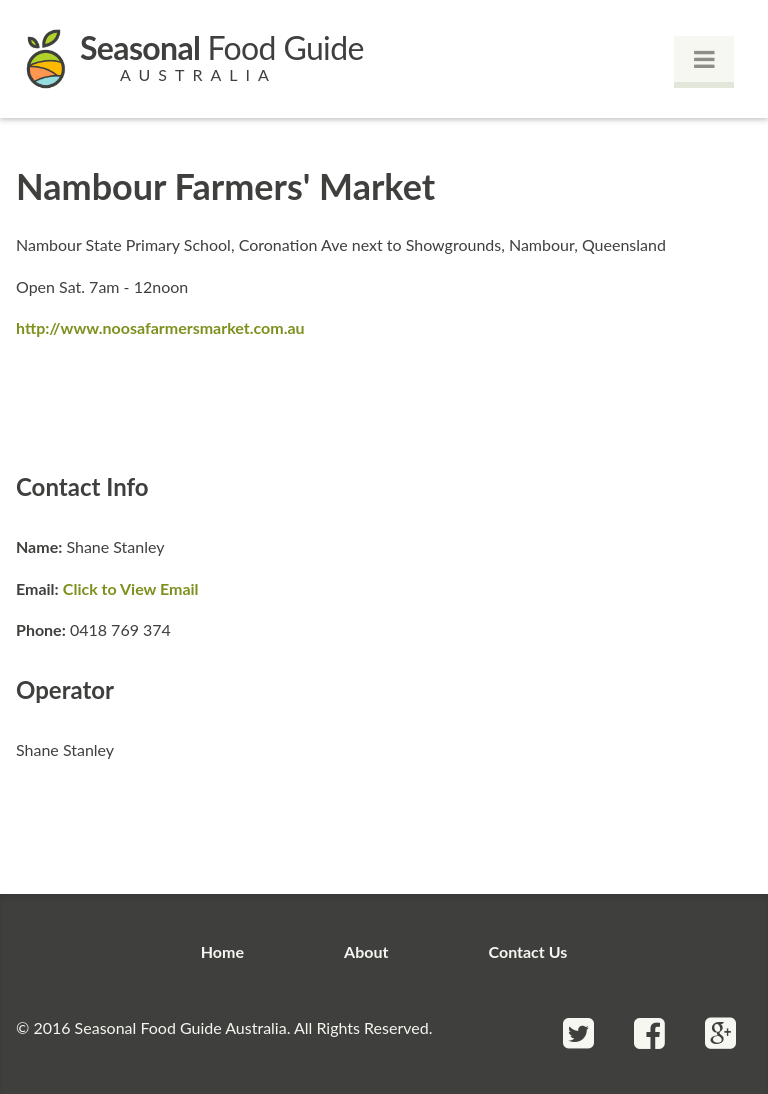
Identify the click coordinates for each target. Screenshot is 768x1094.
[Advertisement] (384, 403)
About (366, 951)
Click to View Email (131, 588)
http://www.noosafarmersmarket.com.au (160, 327)
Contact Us (528, 951)
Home (222, 951)
